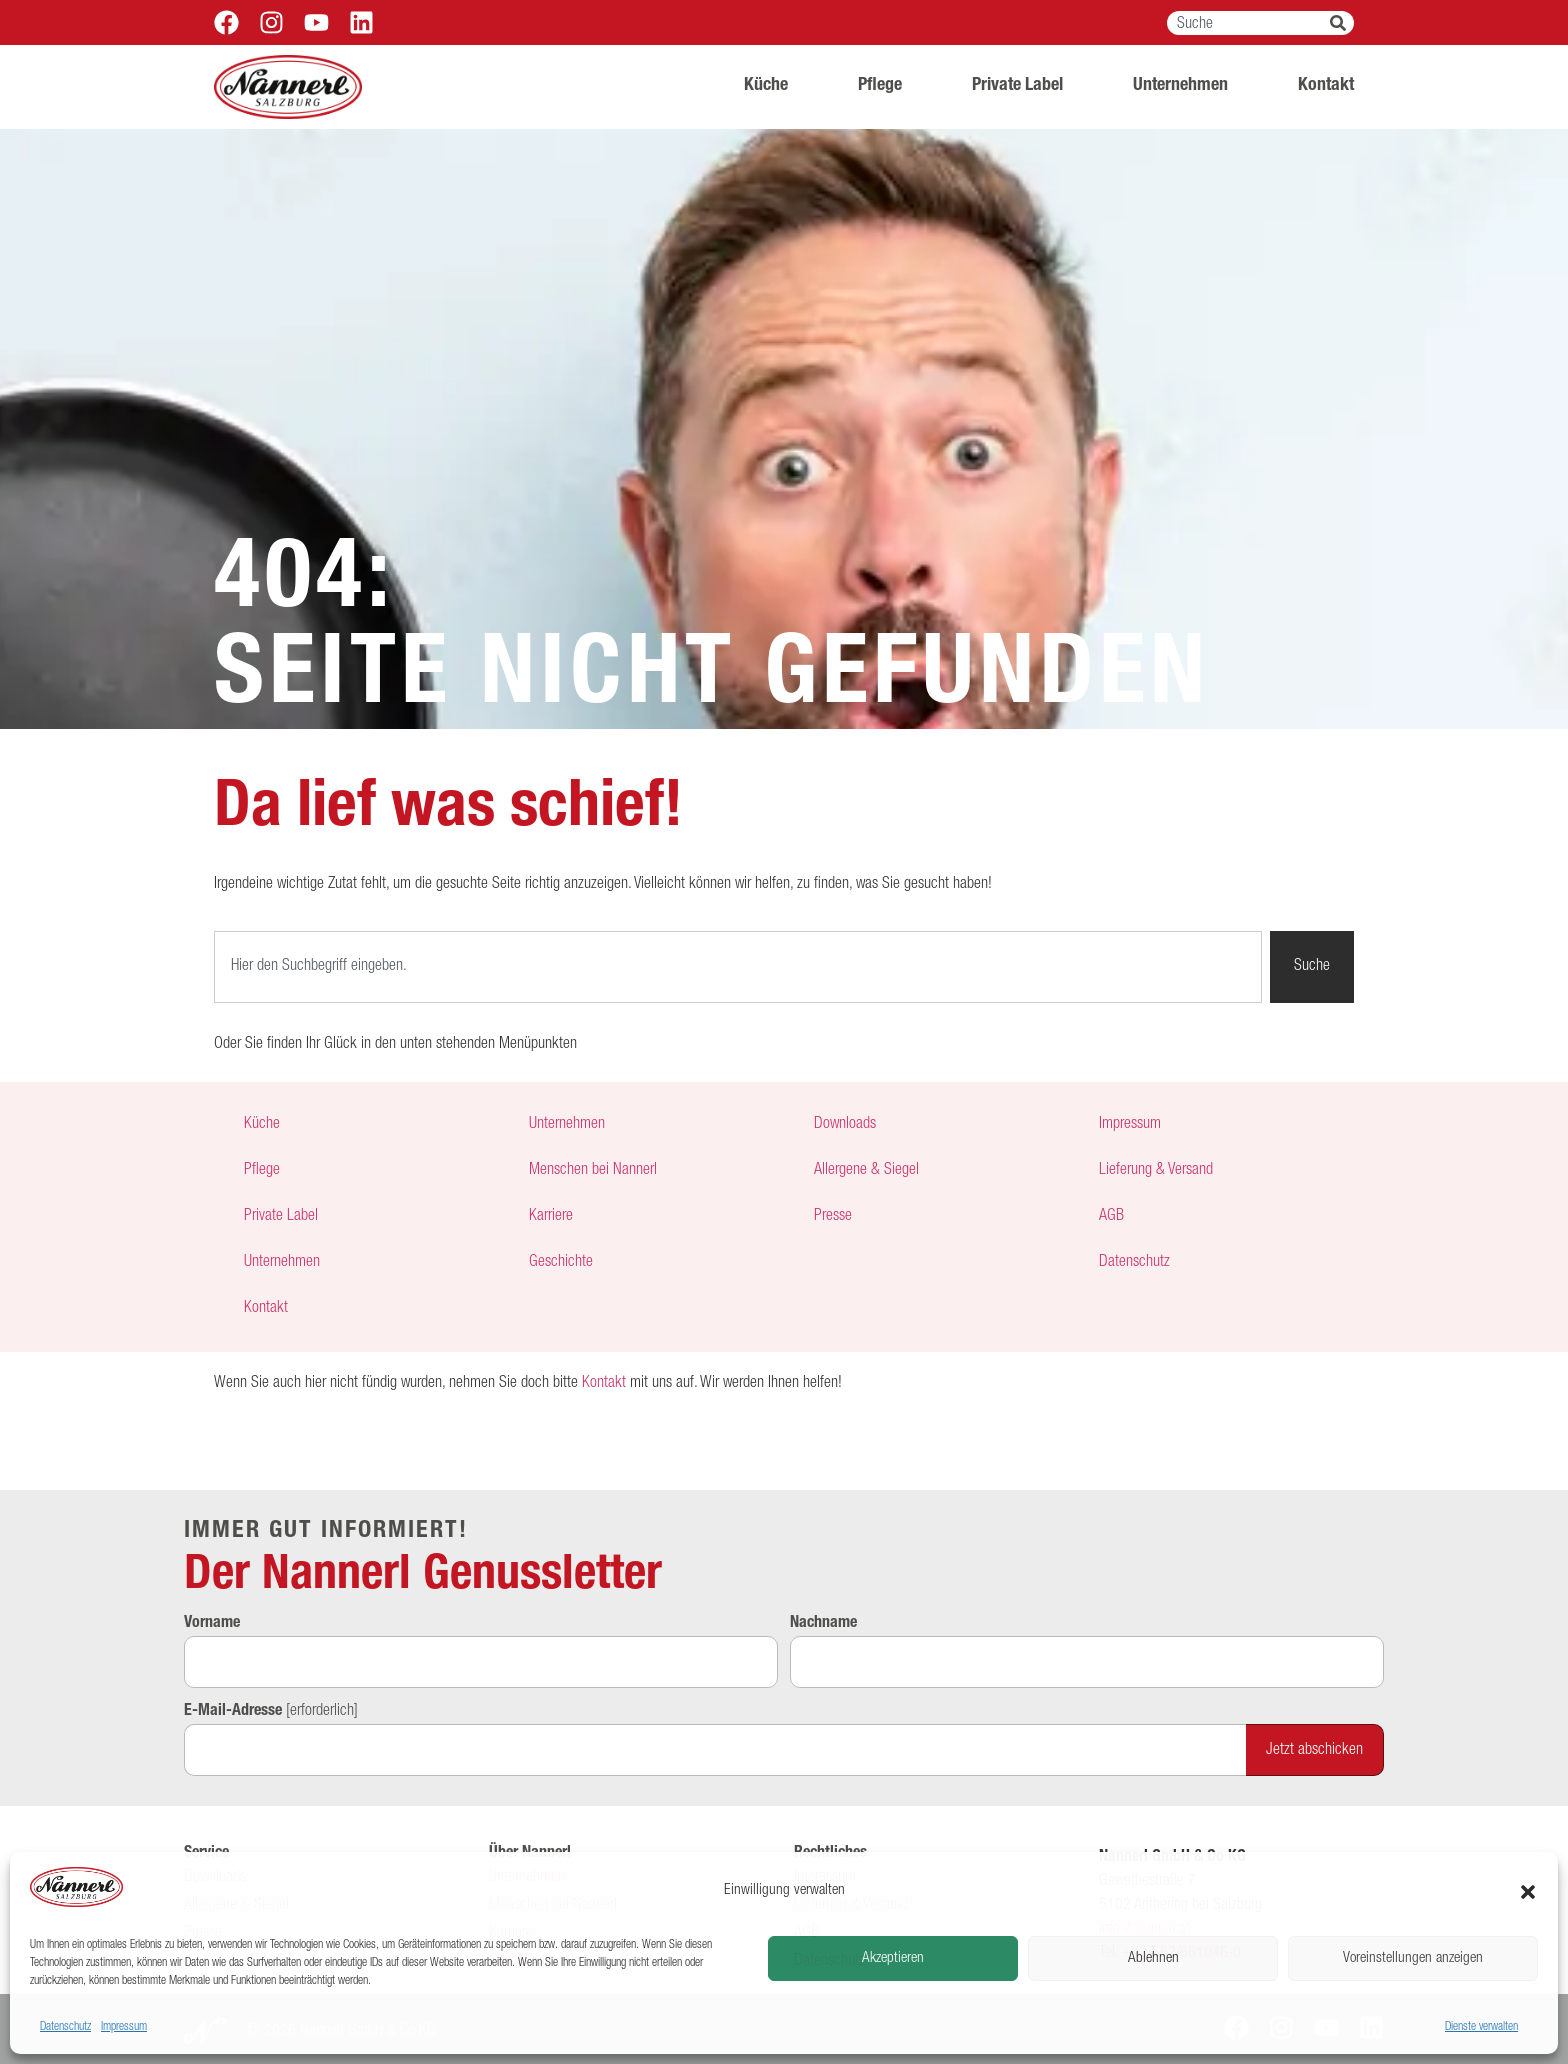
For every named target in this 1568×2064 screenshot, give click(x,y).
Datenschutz (65, 2027)
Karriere (551, 1217)
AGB (1111, 1217)
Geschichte (561, 1263)
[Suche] (1342, 23)
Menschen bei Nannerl (593, 1171)
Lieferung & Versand (1156, 1171)
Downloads (845, 1125)
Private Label (1017, 86)
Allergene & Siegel (866, 1171)
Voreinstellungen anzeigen (1413, 1958)
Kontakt (1326, 86)
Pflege (880, 86)
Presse (833, 1217)
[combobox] (1248, 23)
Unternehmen (1180, 86)
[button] (1528, 1892)
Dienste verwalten (1481, 2027)
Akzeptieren (893, 1958)
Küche (766, 86)
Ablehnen (1153, 1958)
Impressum (124, 2027)
